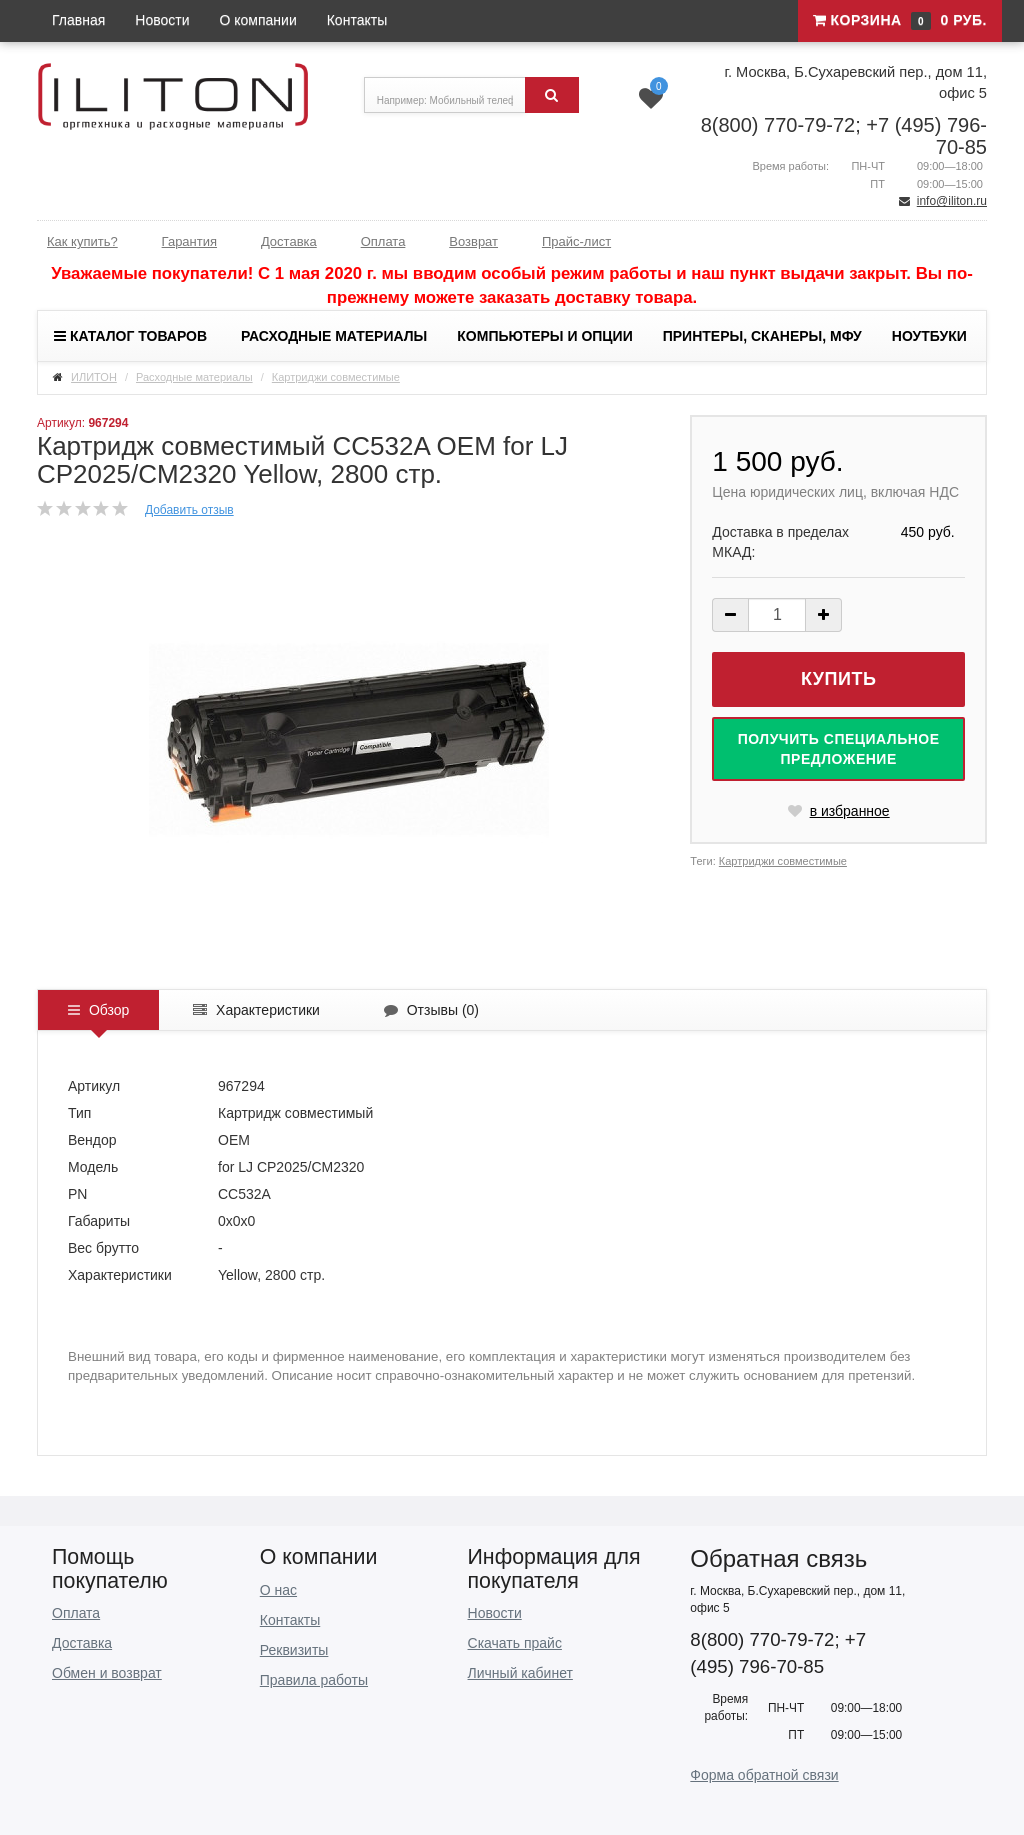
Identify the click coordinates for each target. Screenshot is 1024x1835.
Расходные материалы (334, 336)
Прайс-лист (576, 241)
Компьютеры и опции (544, 336)
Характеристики (256, 1010)
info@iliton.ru (952, 201)
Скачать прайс (515, 1643)
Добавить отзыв (189, 510)
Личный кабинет (520, 1673)
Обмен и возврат (107, 1673)
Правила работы (314, 1680)
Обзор (98, 1010)
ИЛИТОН (94, 377)
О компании (258, 20)
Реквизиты (294, 1650)
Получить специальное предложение (839, 749)
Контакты (357, 20)
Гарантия (189, 241)
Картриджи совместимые (336, 377)
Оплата (383, 241)
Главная (78, 20)
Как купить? (82, 241)
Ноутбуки (929, 336)
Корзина (900, 21)
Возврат (473, 241)
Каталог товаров (130, 336)
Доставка (289, 241)
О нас (278, 1590)
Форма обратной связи (764, 1775)
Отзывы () (431, 1010)
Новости (162, 20)
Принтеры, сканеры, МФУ (762, 336)
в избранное (839, 811)
